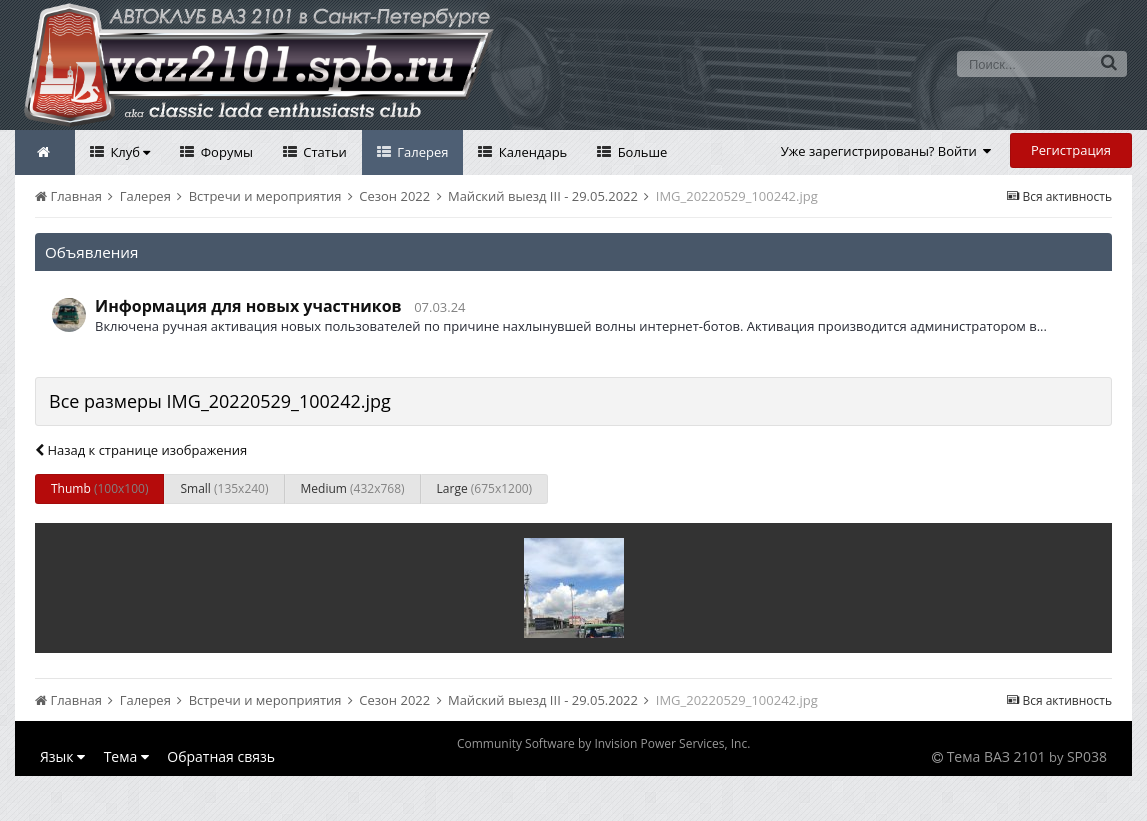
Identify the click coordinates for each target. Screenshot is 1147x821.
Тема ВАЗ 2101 (996, 756)
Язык (62, 756)
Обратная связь (221, 756)
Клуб (128, 152)
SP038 (1087, 756)
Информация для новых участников (248, 306)
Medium (353, 488)
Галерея (421, 152)
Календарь (531, 152)
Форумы (225, 152)
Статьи (323, 152)
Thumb (99, 488)
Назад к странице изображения (141, 450)
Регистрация (1071, 150)
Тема (126, 756)
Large (485, 488)
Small (224, 488)
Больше (640, 152)
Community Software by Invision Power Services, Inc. (603, 743)
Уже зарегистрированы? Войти (886, 151)
